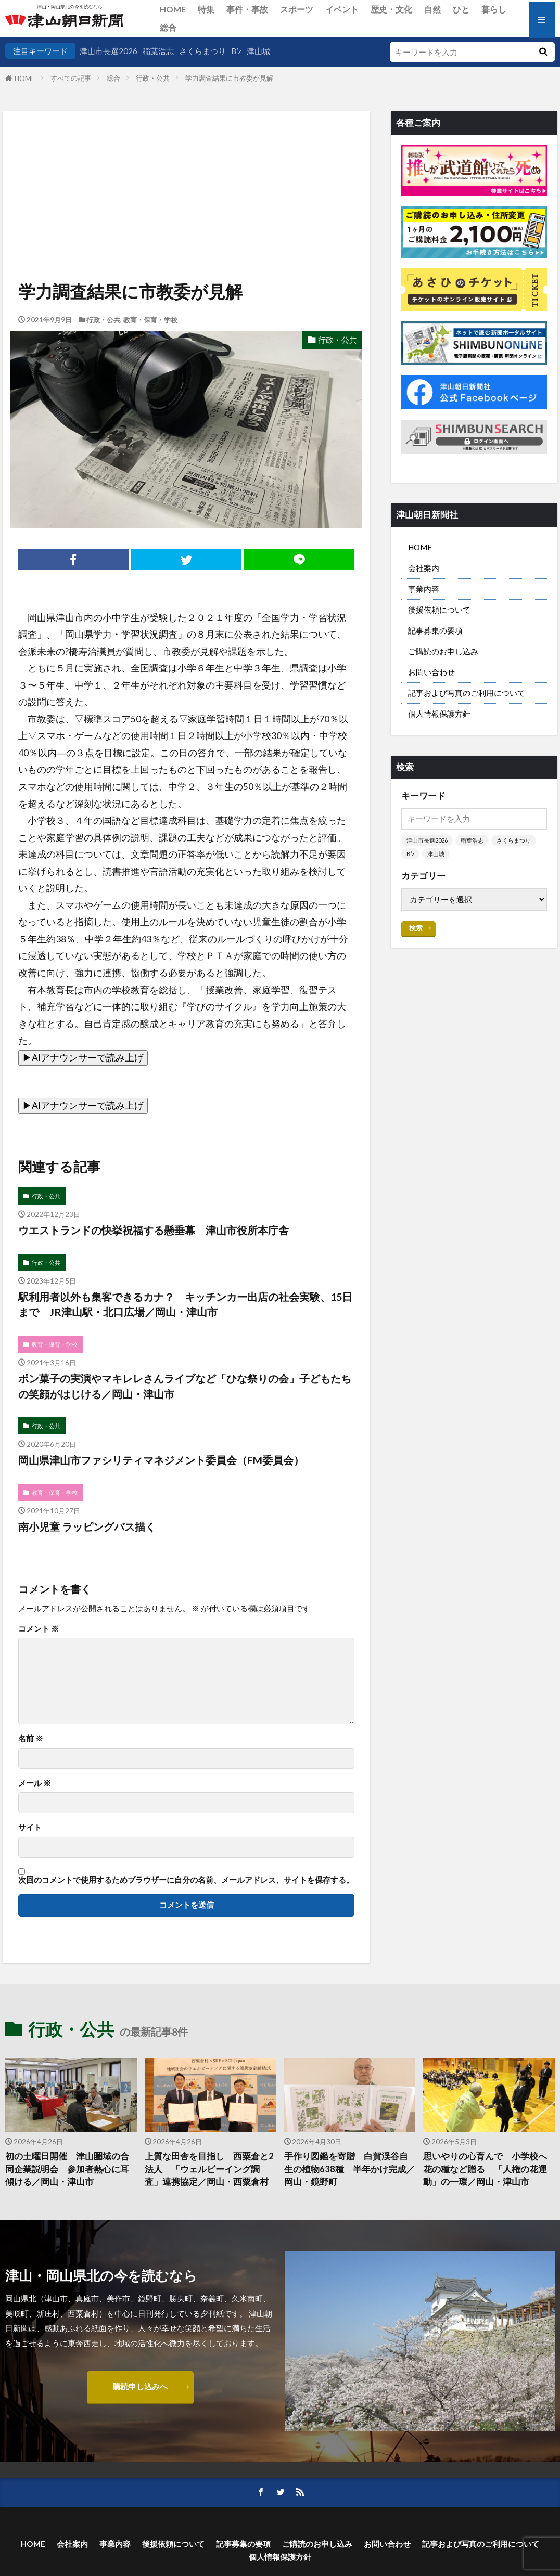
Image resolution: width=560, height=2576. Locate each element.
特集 (206, 9)
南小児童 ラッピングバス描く (87, 1526)
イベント (342, 9)
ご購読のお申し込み (443, 651)
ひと (461, 9)
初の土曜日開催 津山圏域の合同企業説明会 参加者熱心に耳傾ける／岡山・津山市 (67, 2169)
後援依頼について (439, 609)
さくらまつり (202, 51)
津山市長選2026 (108, 51)
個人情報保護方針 (439, 713)
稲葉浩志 (158, 51)
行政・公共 (153, 78)
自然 (432, 9)
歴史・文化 (391, 9)
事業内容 (423, 588)
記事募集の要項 (435, 630)
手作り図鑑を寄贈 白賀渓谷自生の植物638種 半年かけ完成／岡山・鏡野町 (349, 2169)
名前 (30, 1738)
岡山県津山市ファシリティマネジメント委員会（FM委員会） (161, 1460)
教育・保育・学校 (150, 320)
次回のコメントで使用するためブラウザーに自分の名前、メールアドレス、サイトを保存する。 (186, 1880)
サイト (30, 1827)
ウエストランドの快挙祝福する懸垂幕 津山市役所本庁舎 (153, 1230)
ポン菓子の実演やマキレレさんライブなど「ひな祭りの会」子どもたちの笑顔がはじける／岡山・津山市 (184, 1386)
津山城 (258, 51)
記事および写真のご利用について (466, 692)
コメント (38, 1629)
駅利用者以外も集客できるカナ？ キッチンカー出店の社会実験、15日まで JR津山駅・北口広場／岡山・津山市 (185, 1304)
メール (34, 1783)
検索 (416, 928)
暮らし (493, 9)
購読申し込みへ (140, 2386)
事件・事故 (247, 9)
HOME (173, 9)
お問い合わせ (431, 672)
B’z (236, 51)
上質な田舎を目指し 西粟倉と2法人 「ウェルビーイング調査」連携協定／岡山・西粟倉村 (209, 2169)
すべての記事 (70, 78)
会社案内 (423, 568)
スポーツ (296, 9)
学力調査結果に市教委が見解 (229, 78)
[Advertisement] (185, 164)
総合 (168, 27)
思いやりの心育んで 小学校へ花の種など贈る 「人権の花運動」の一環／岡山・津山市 (485, 2169)
